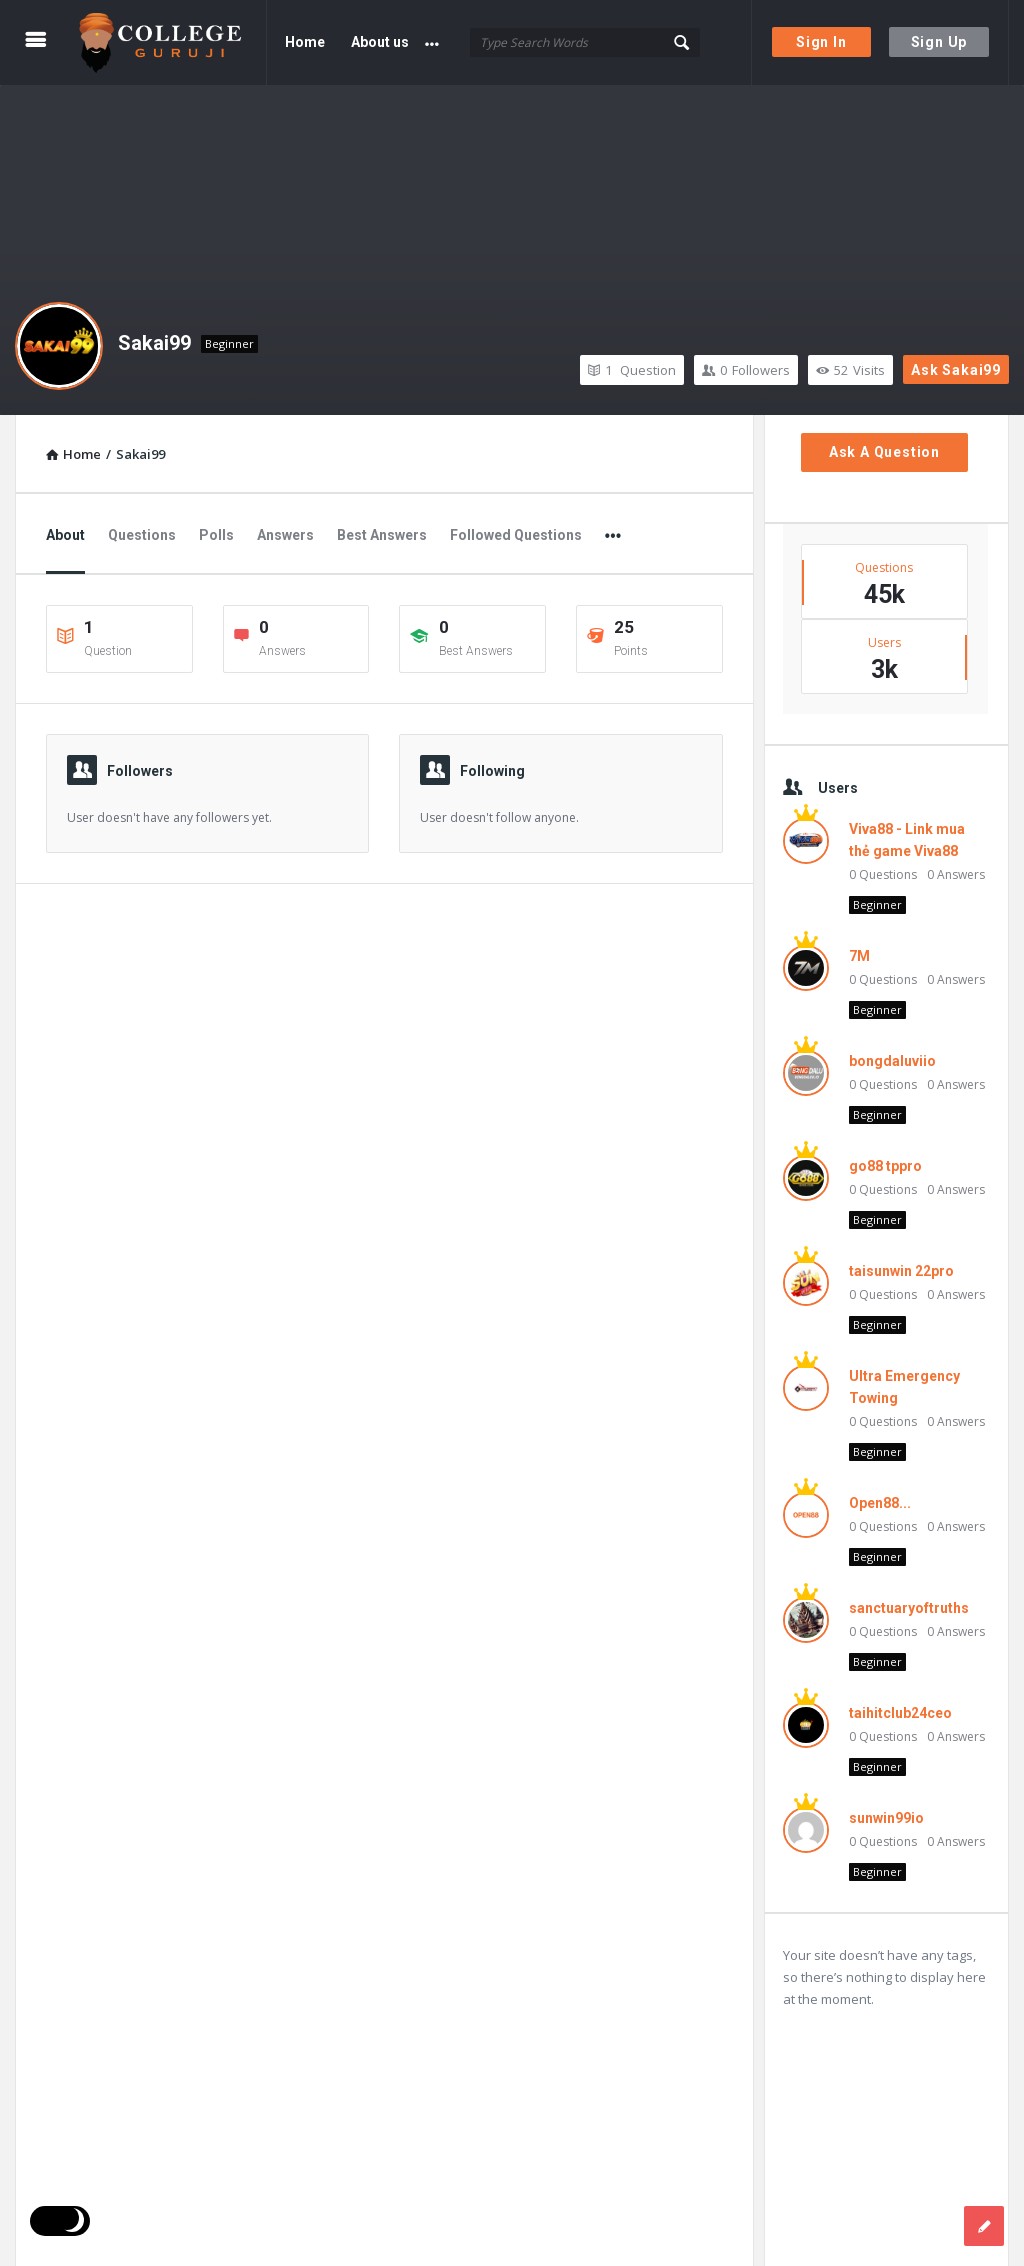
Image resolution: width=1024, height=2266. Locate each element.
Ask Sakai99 (956, 370)
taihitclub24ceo (900, 1713)
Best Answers (382, 535)
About (65, 535)
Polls (216, 535)
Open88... (880, 1503)
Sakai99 (154, 343)
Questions (142, 535)
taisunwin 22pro (901, 1271)
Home (305, 42)
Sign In (821, 42)
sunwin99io (886, 1818)
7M (859, 956)
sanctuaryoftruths (909, 1608)
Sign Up (939, 42)
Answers (285, 535)
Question (632, 370)
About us (380, 42)
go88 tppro (885, 1166)
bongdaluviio (892, 1061)
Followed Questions (516, 535)
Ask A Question (884, 452)
